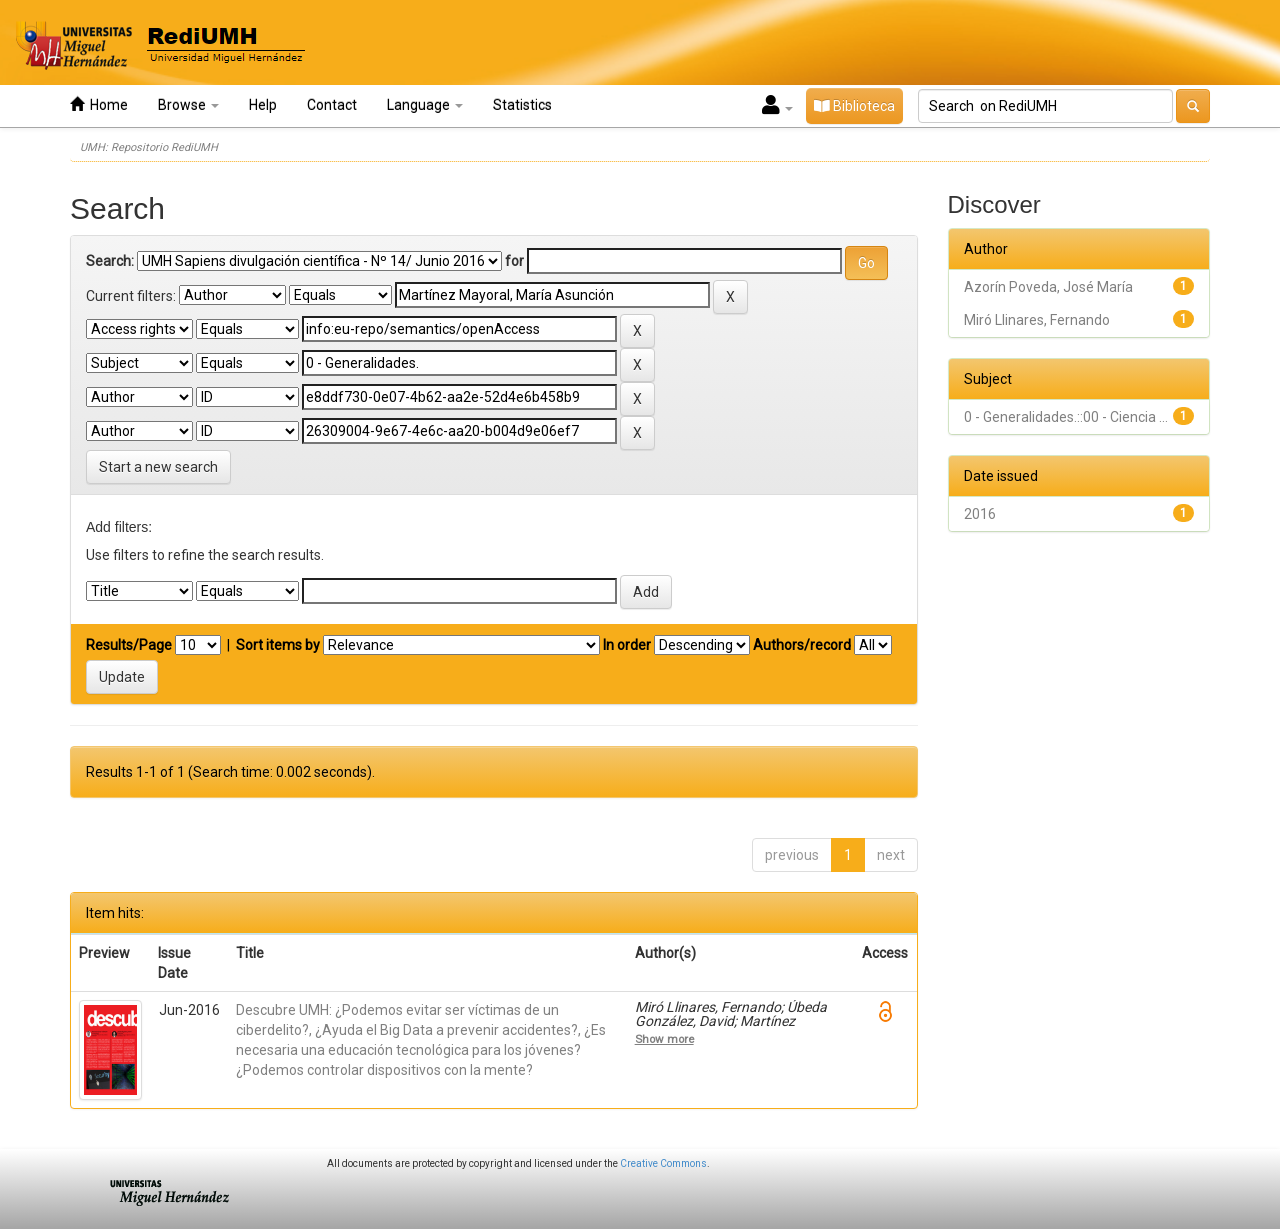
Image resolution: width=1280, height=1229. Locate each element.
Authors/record (802, 645)
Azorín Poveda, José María (1048, 287)
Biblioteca (854, 106)
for (514, 261)
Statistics (522, 105)
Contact (332, 105)
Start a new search (158, 467)
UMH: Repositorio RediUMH (149, 147)
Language (425, 105)
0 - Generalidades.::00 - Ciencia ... (1066, 417)
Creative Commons (663, 1163)
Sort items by (278, 645)
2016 (980, 514)
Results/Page (129, 645)
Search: (110, 261)
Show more (664, 1039)
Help (263, 105)
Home (99, 104)
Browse (188, 105)
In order (627, 645)
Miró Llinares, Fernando (1037, 320)
